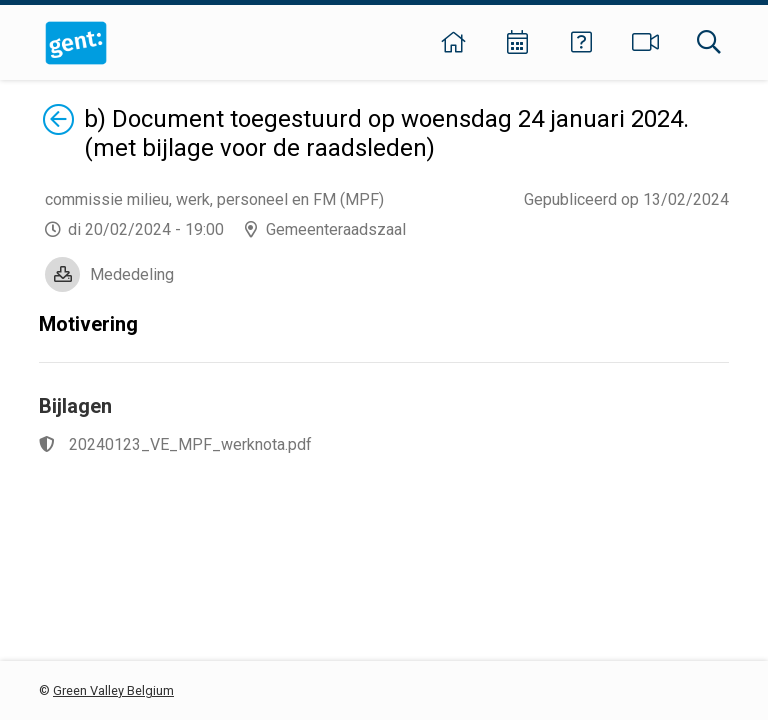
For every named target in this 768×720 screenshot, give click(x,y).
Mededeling (132, 274)
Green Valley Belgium (113, 690)
